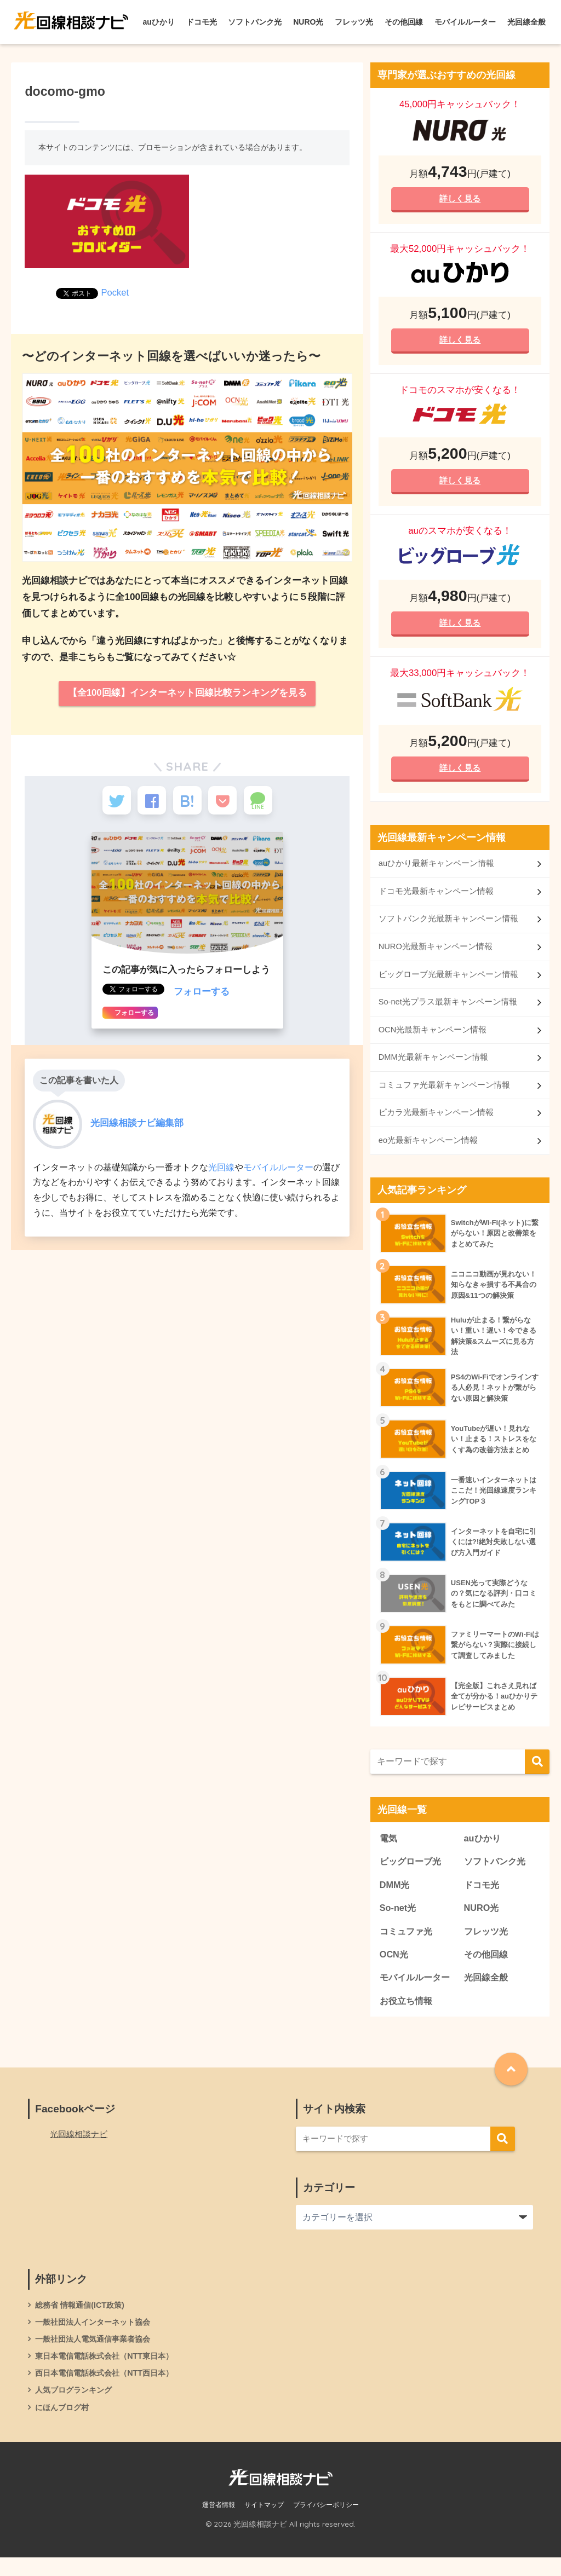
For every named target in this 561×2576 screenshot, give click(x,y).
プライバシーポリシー (326, 2523)
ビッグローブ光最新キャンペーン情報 (448, 981)
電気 (389, 1849)
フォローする (202, 997)
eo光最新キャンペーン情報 (428, 1151)
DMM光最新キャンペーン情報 (434, 1066)
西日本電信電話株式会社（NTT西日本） (108, 2390)
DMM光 (395, 1897)
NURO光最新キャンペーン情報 (436, 953)
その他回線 (404, 22)
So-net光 (398, 1920)
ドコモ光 (201, 22)
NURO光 (308, 22)
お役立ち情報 (408, 2016)
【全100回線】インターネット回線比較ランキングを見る (187, 694)
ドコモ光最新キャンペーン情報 (436, 897)
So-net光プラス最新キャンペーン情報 (448, 1010)
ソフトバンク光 (255, 22)
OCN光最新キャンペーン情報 (433, 1038)
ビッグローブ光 (412, 1873)
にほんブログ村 (64, 2425)
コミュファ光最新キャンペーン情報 (444, 1094)
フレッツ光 (354, 22)
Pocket (115, 292)
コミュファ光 (408, 1944)
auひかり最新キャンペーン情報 (437, 869)
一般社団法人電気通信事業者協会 (96, 2355)
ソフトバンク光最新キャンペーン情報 (448, 926)
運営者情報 (218, 2523)
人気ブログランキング (76, 2407)
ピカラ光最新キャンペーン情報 (436, 1122)
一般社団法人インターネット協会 (96, 2338)
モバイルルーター (465, 22)
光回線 (221, 1173)
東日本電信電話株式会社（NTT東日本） (108, 2373)
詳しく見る (460, 199)
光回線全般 (526, 22)
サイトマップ (264, 2523)
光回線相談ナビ (80, 2149)
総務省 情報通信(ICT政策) (82, 2320)
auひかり (159, 22)
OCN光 (394, 1968)
